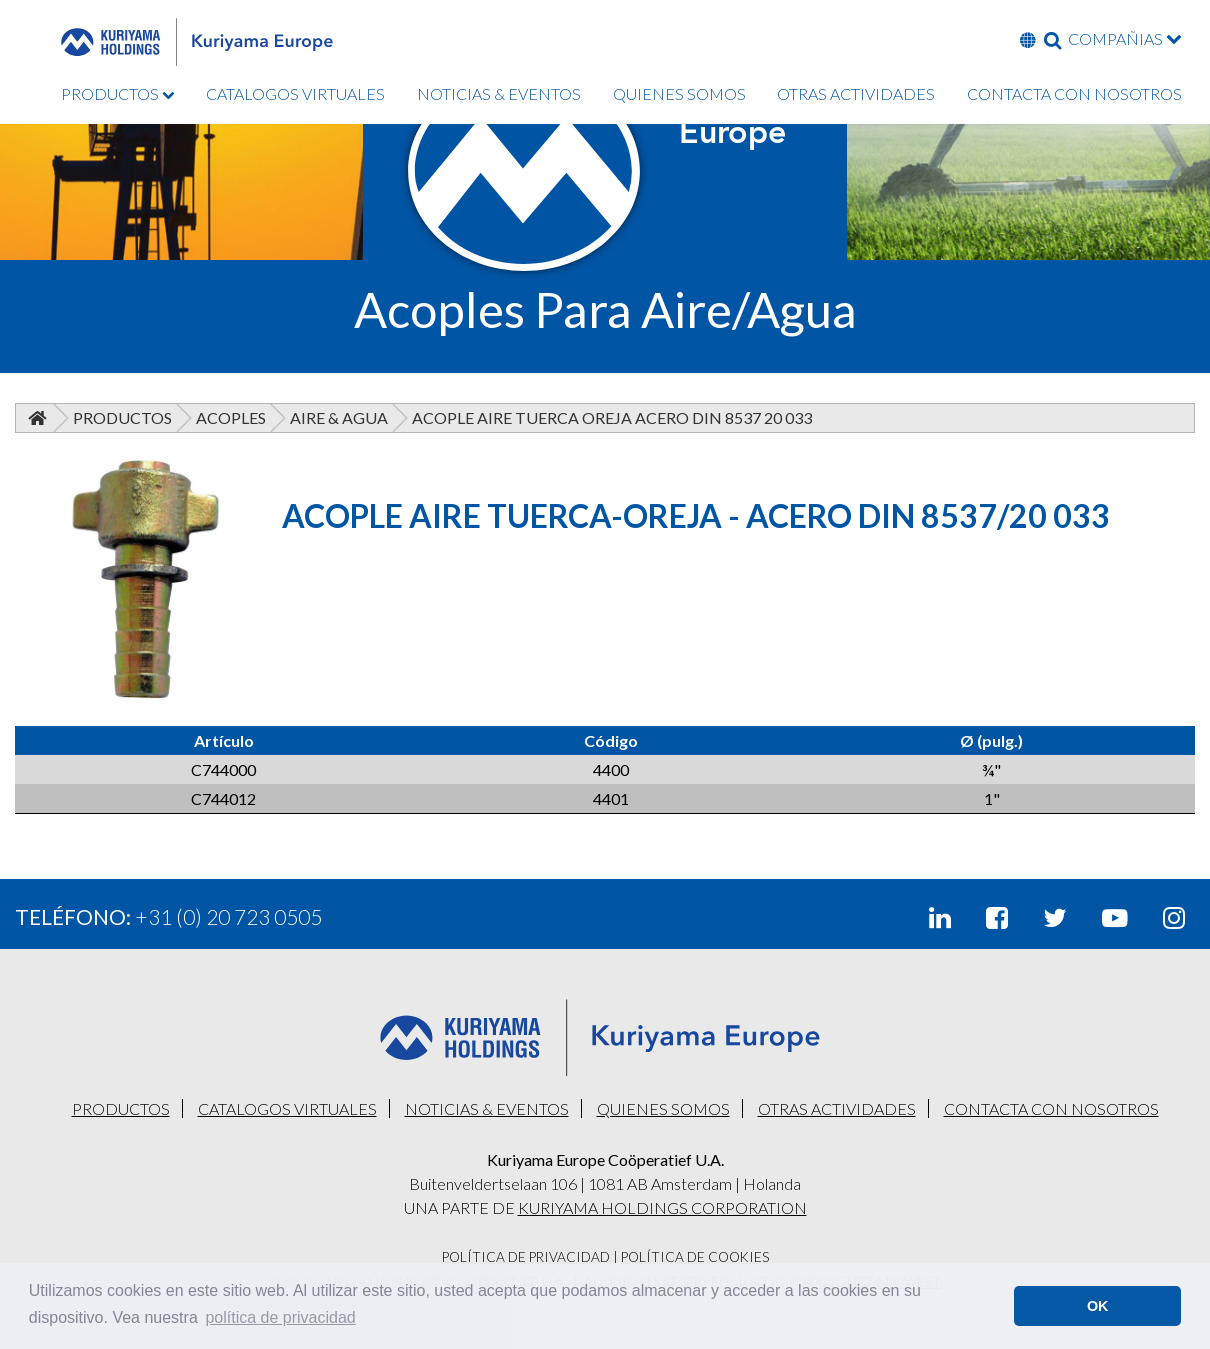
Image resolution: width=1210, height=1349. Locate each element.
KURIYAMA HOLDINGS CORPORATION (662, 1207)
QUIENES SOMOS (679, 93)
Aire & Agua (339, 417)
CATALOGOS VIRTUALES (295, 93)
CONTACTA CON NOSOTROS (1074, 93)
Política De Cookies (695, 1257)
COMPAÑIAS (1125, 38)
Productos (122, 417)
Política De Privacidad (526, 1257)
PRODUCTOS (118, 93)
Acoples (231, 417)
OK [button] (1098, 1306)
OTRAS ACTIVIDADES (856, 93)
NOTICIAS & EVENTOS (499, 93)
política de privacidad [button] (280, 1317)
